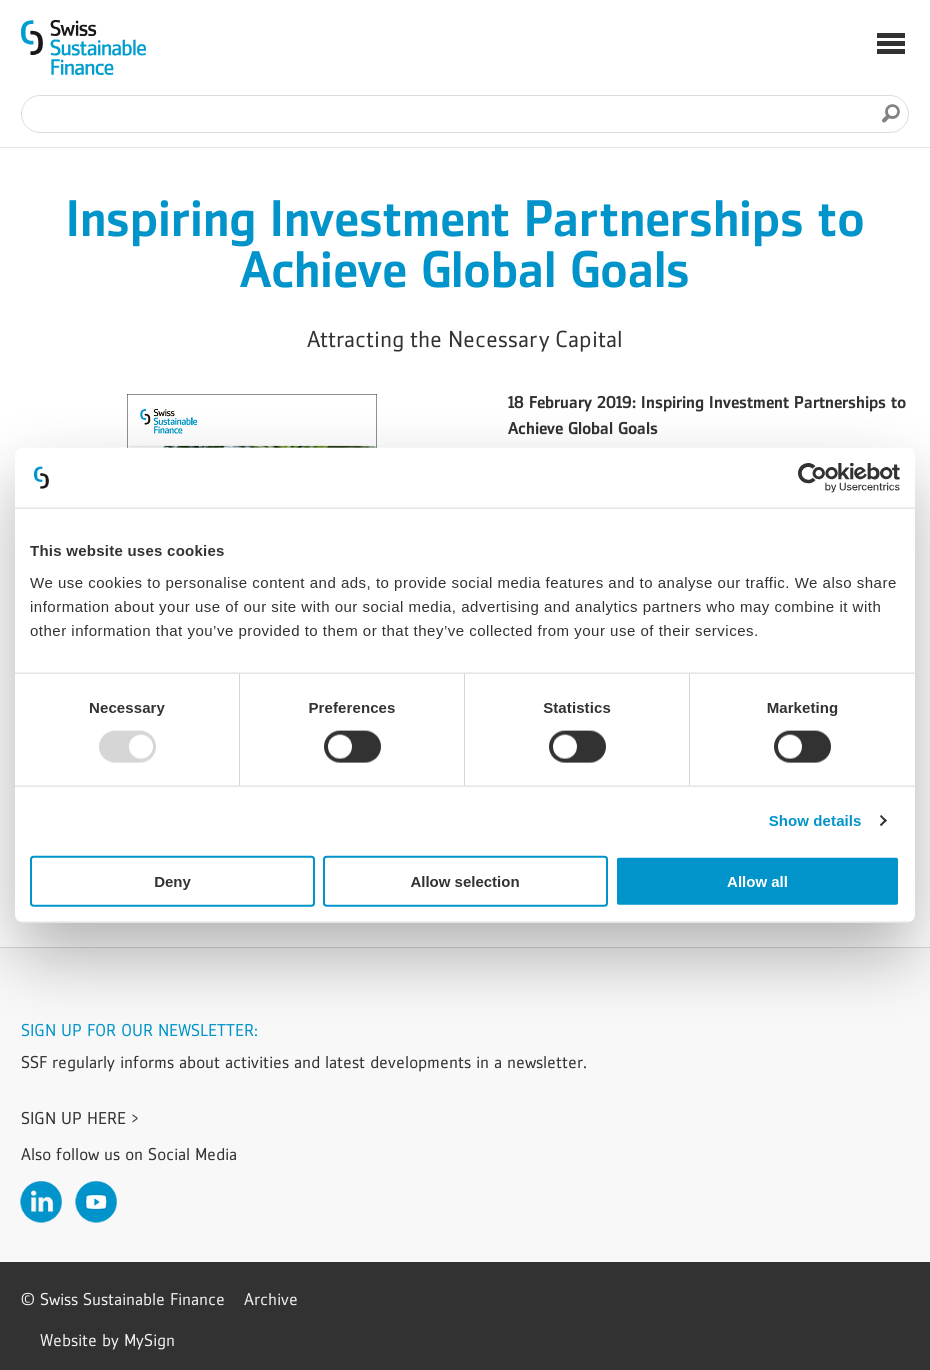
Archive (271, 1299)
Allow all (757, 880)
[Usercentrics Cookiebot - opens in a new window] (812, 478)
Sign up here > (80, 1118)
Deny (172, 880)
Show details (815, 820)
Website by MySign (107, 1340)
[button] (891, 46)
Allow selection (464, 880)
